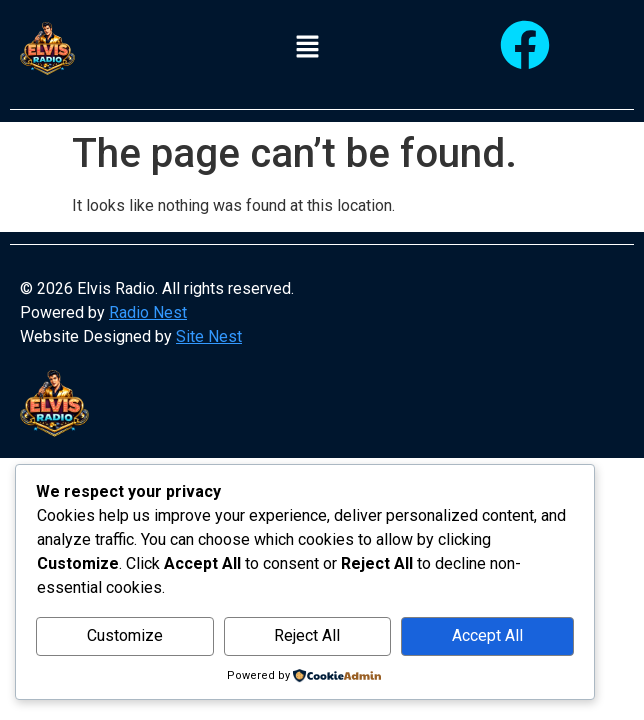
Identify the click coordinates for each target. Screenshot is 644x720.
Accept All (487, 635)
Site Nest (209, 336)
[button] (308, 48)
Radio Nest (148, 312)
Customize (125, 635)
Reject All (307, 635)
